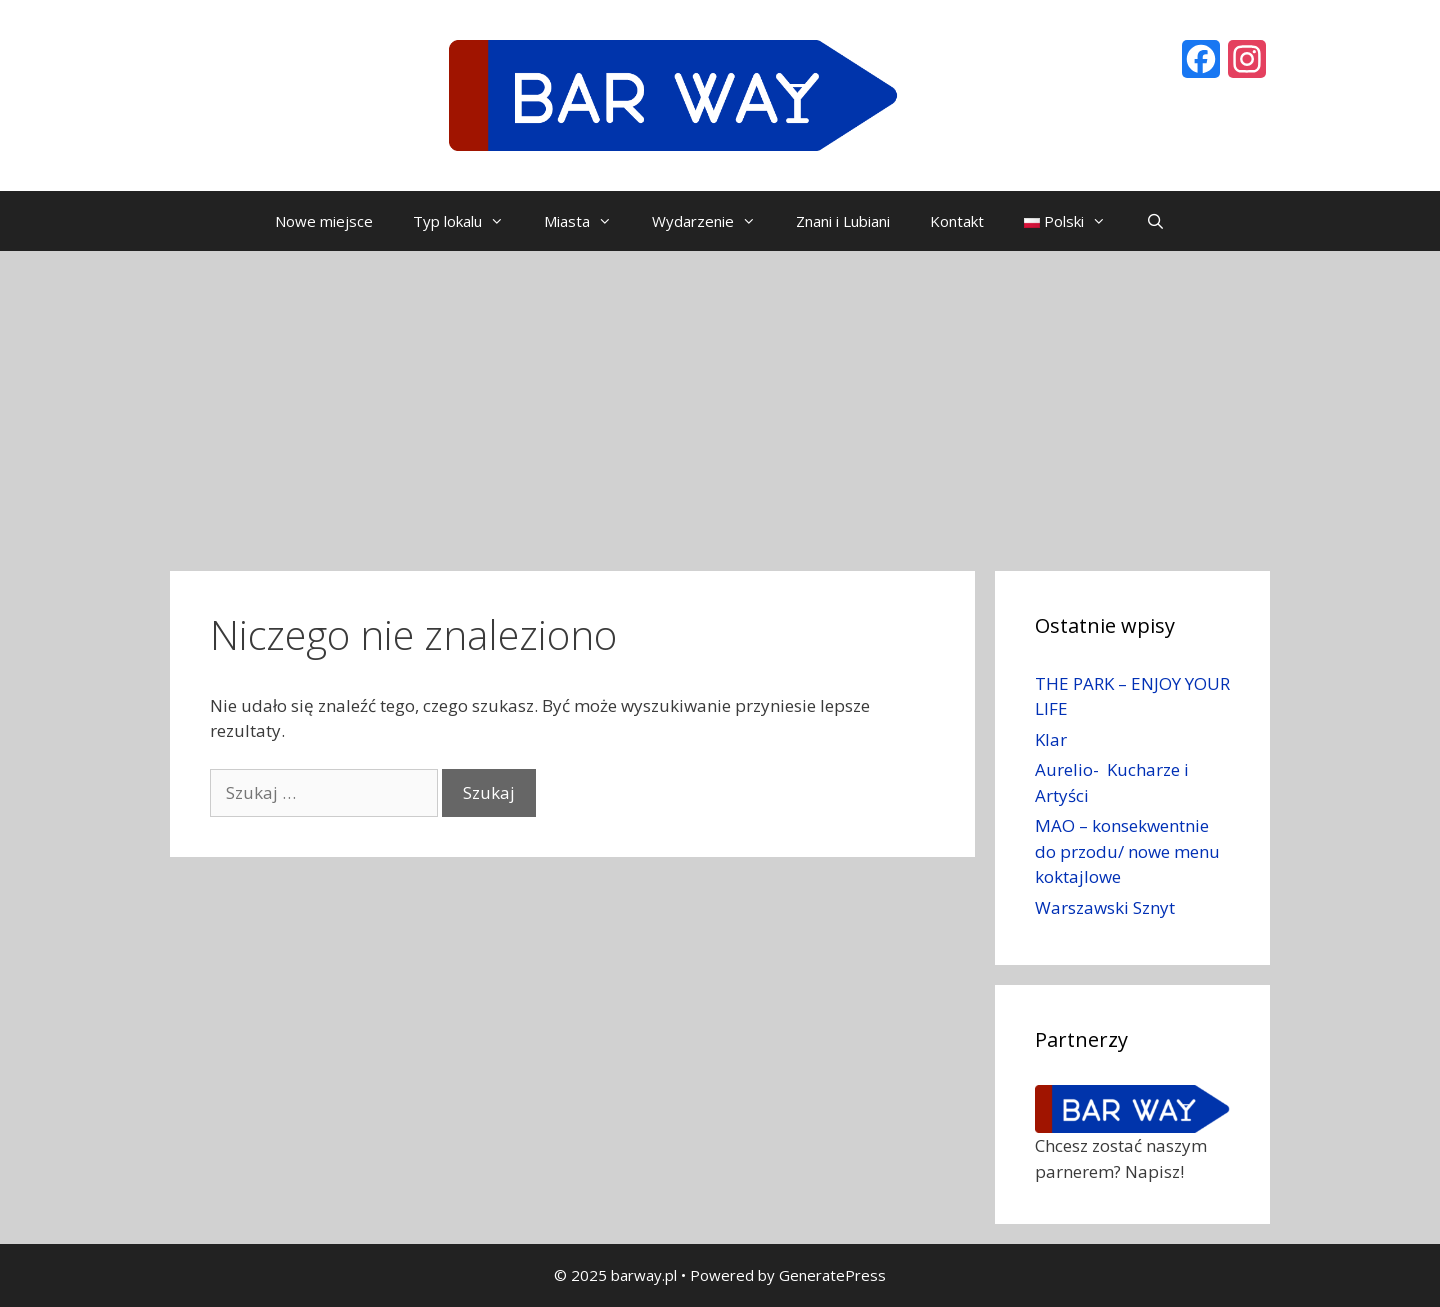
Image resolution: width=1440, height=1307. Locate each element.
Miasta (588, 221)
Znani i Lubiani (843, 221)
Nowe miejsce (324, 221)
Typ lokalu (468, 221)
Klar (1051, 739)
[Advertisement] (720, 401)
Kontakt (957, 221)
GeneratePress (832, 1275)
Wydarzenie (714, 221)
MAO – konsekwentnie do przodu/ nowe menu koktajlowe (1127, 851)
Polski (1075, 221)
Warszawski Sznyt (1105, 907)
